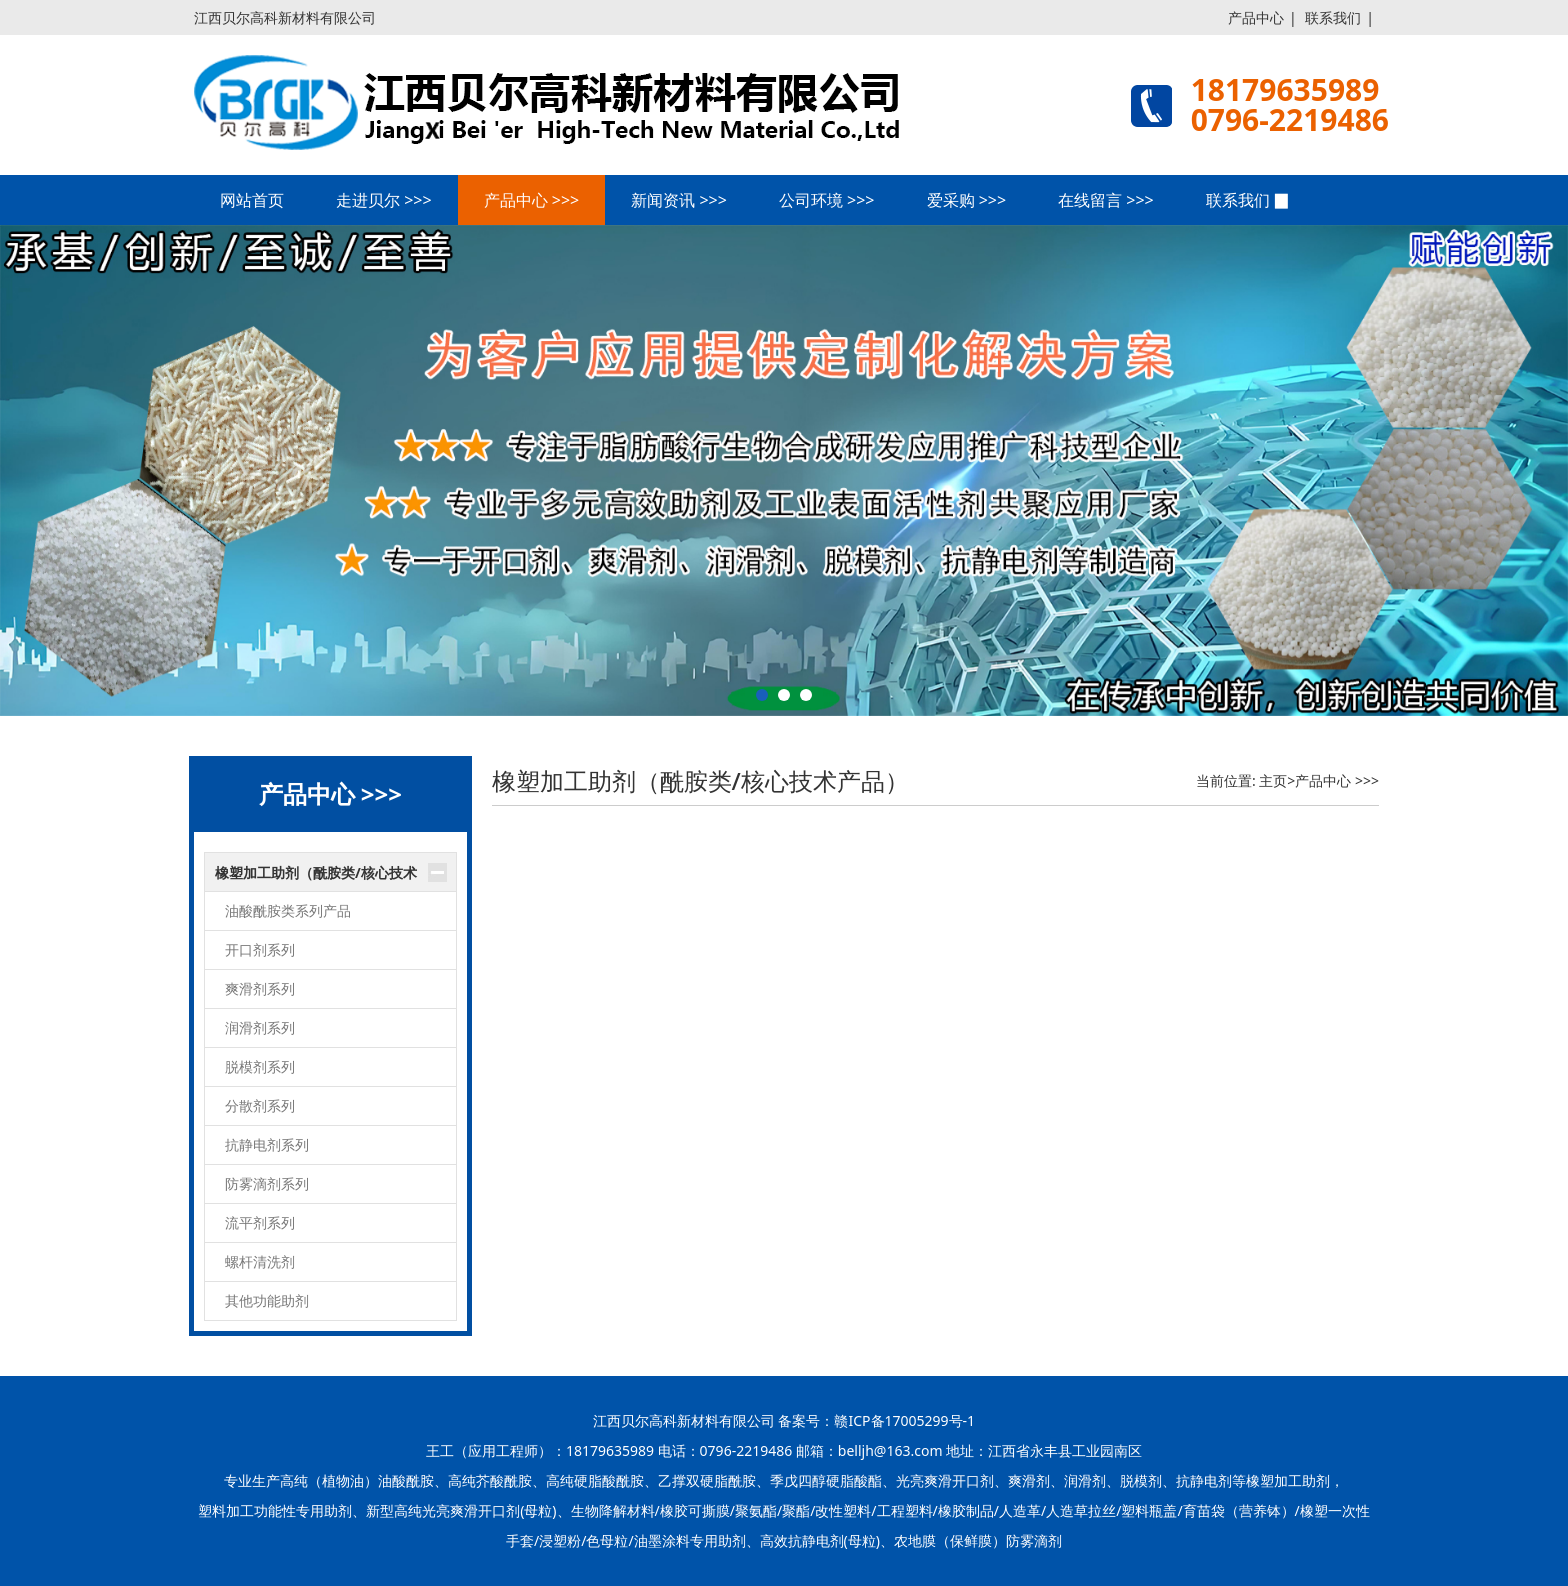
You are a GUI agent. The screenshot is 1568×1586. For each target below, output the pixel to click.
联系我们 (1333, 17)
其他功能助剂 (267, 1300)
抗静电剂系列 (267, 1144)
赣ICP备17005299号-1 (904, 1420)
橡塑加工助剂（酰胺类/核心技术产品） (316, 878)
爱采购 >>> (967, 200)
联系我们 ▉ (1248, 200)
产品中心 (1256, 17)
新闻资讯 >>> (679, 200)
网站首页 (252, 200)
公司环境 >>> (827, 200)
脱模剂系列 (260, 1066)
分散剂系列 (260, 1105)
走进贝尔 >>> (384, 200)
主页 (1273, 780)
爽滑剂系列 (260, 988)
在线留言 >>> (1106, 200)
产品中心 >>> (532, 200)
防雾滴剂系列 (267, 1183)
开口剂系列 (260, 949)
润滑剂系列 (260, 1027)
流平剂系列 (260, 1222)
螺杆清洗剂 (260, 1261)
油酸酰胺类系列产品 (288, 910)
